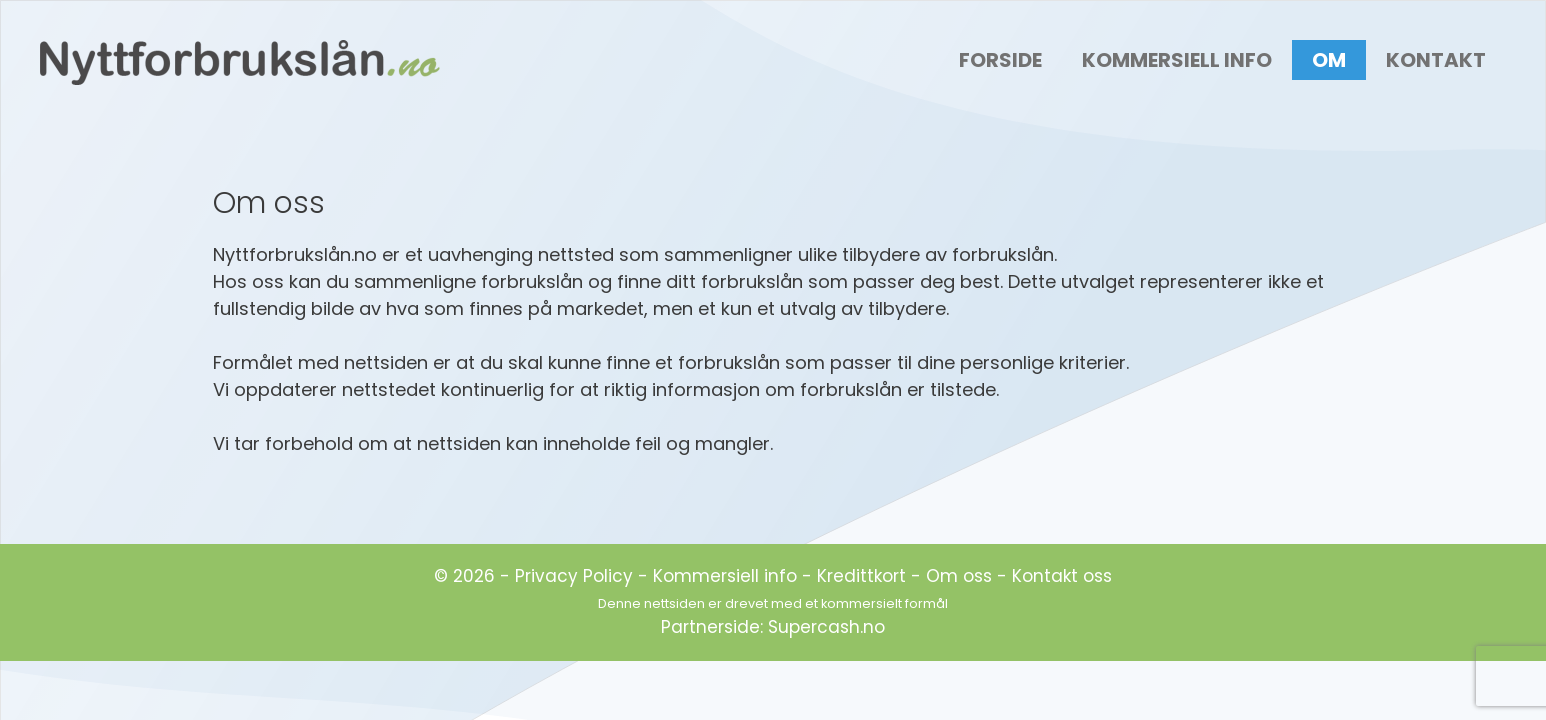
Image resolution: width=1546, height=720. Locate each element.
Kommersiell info (725, 576)
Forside (1000, 60)
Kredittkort (861, 576)
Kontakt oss (1062, 576)
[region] (1286, 551)
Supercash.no (826, 627)
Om (1329, 60)
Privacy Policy (574, 576)
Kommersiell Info (1177, 60)
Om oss (959, 576)
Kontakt (1436, 60)
